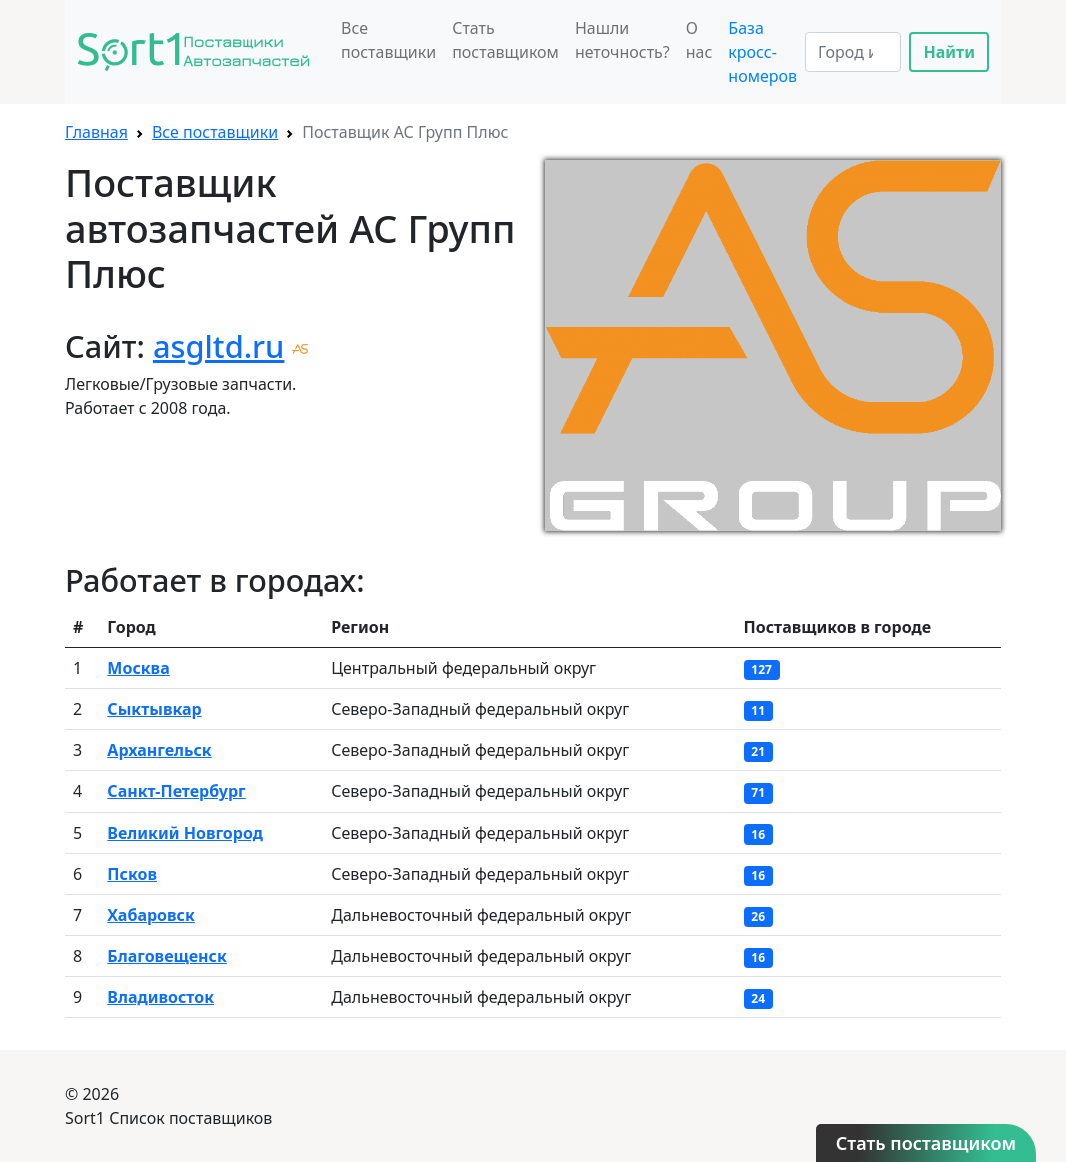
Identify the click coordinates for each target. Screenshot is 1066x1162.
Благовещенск (167, 956)
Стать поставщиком (505, 40)
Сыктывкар (154, 709)
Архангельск (159, 750)
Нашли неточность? (622, 40)
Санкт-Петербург (176, 791)
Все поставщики (388, 40)
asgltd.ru (219, 346)
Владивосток (160, 997)
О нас (699, 40)
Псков (132, 874)
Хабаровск (150, 915)
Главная (96, 132)
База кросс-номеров (762, 52)
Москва (138, 668)
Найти (949, 52)
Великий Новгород (185, 833)
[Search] (853, 52)
